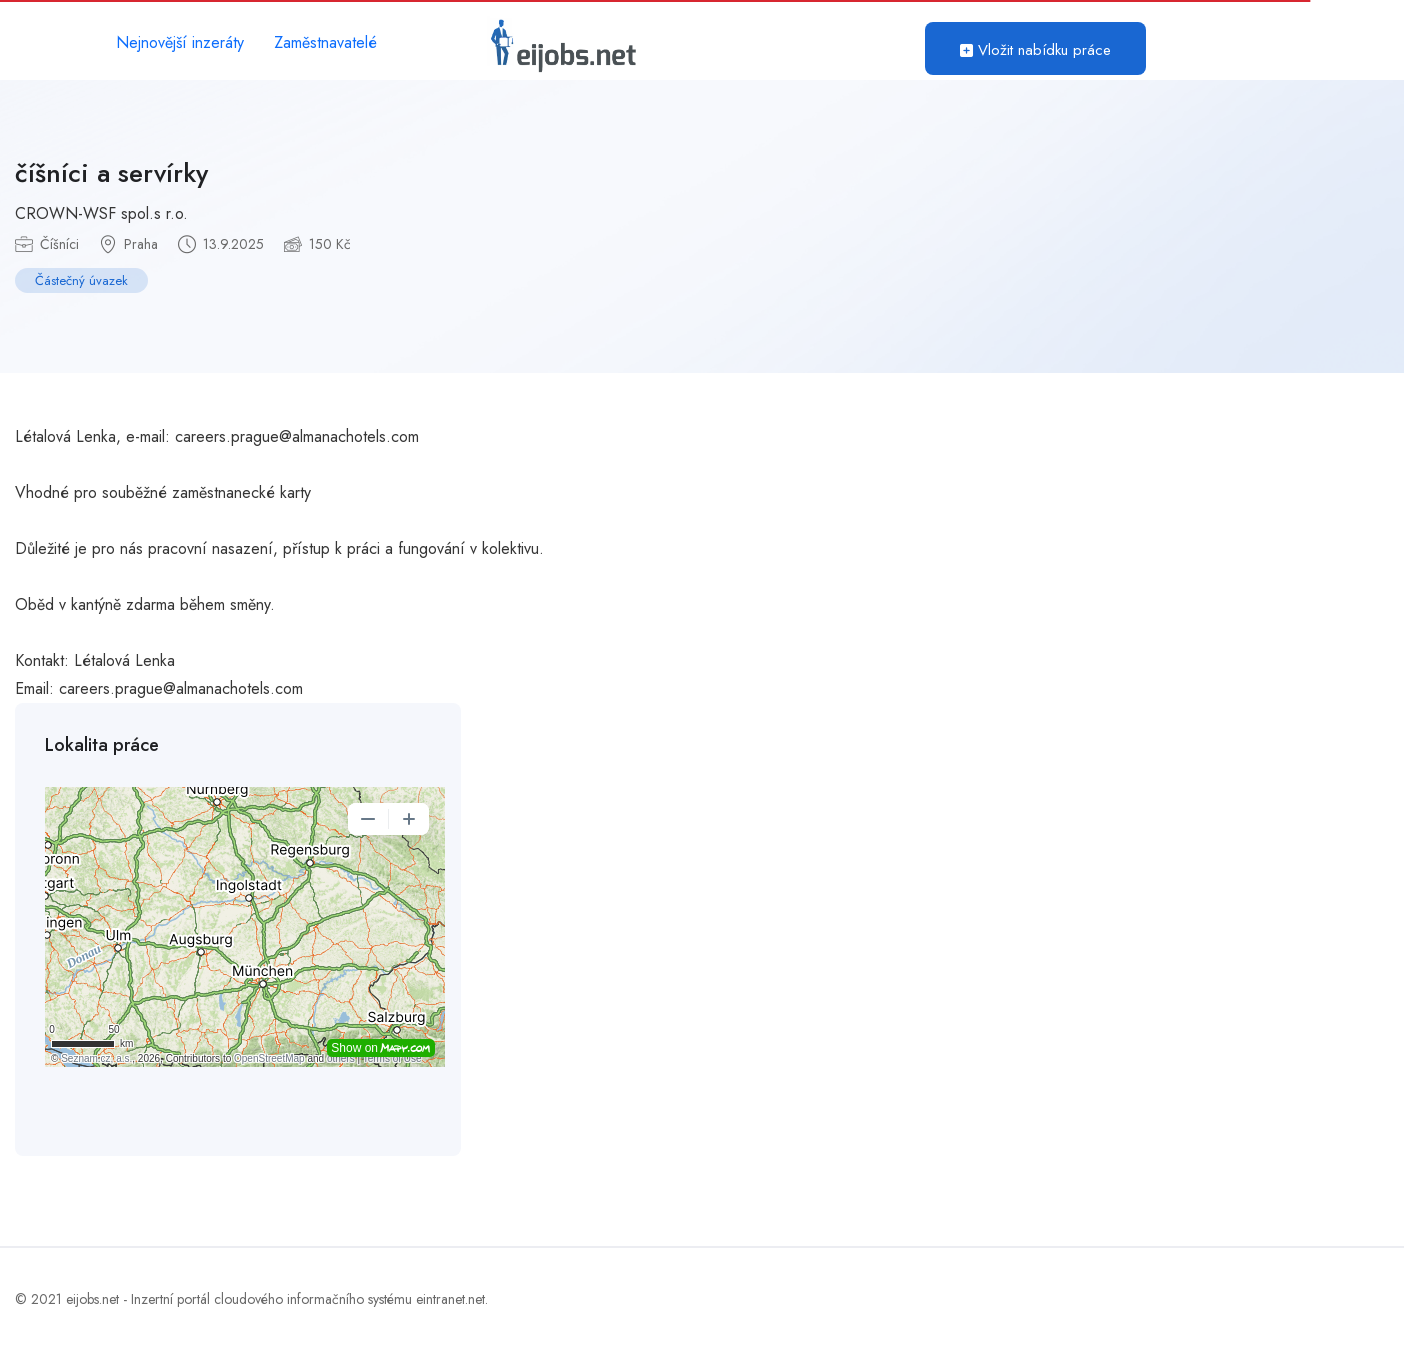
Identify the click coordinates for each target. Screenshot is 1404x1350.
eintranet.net (450, 1299)
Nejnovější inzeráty (180, 42)
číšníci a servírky (111, 173)
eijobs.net (92, 1299)
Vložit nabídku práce (1035, 50)
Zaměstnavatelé (325, 42)
